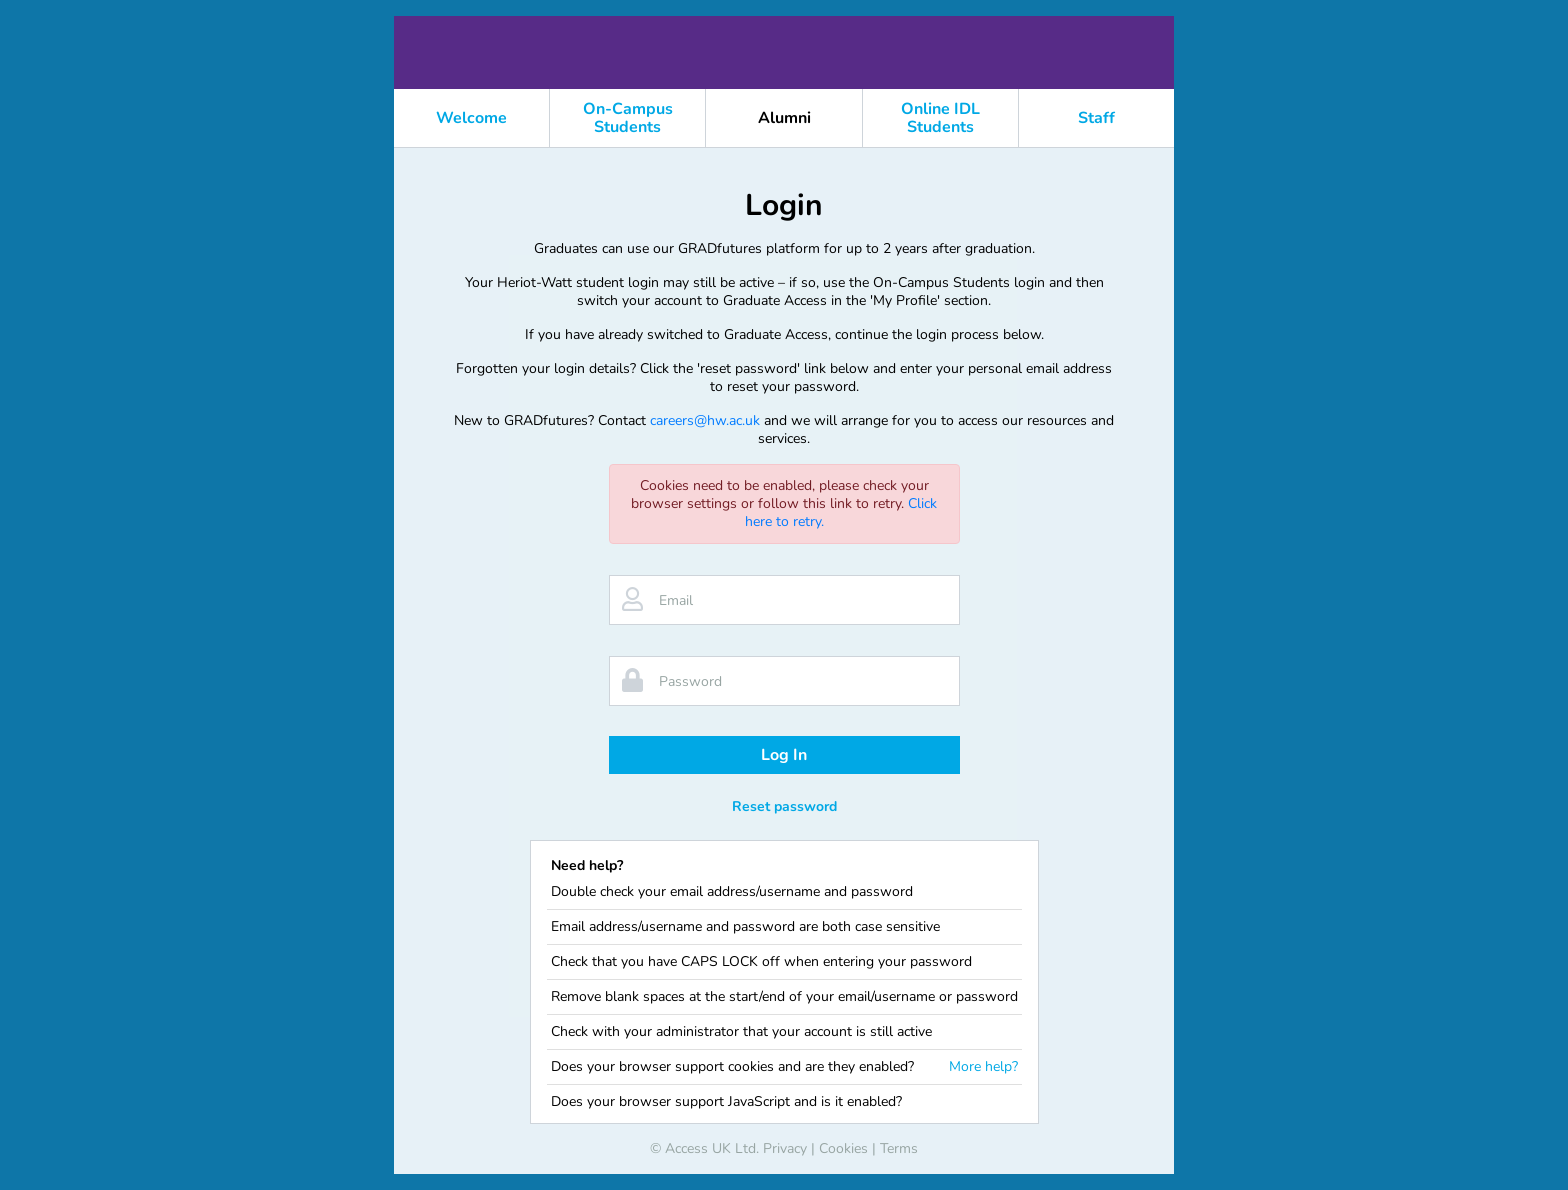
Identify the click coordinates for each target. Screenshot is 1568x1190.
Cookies (843, 1148)
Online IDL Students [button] (940, 118)
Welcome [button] (471, 118)
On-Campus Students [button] (628, 118)
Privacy (785, 1148)
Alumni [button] (784, 118)
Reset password (784, 806)
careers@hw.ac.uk (705, 420)
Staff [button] (1096, 118)
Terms (899, 1148)
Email (676, 600)
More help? (983, 1067)
